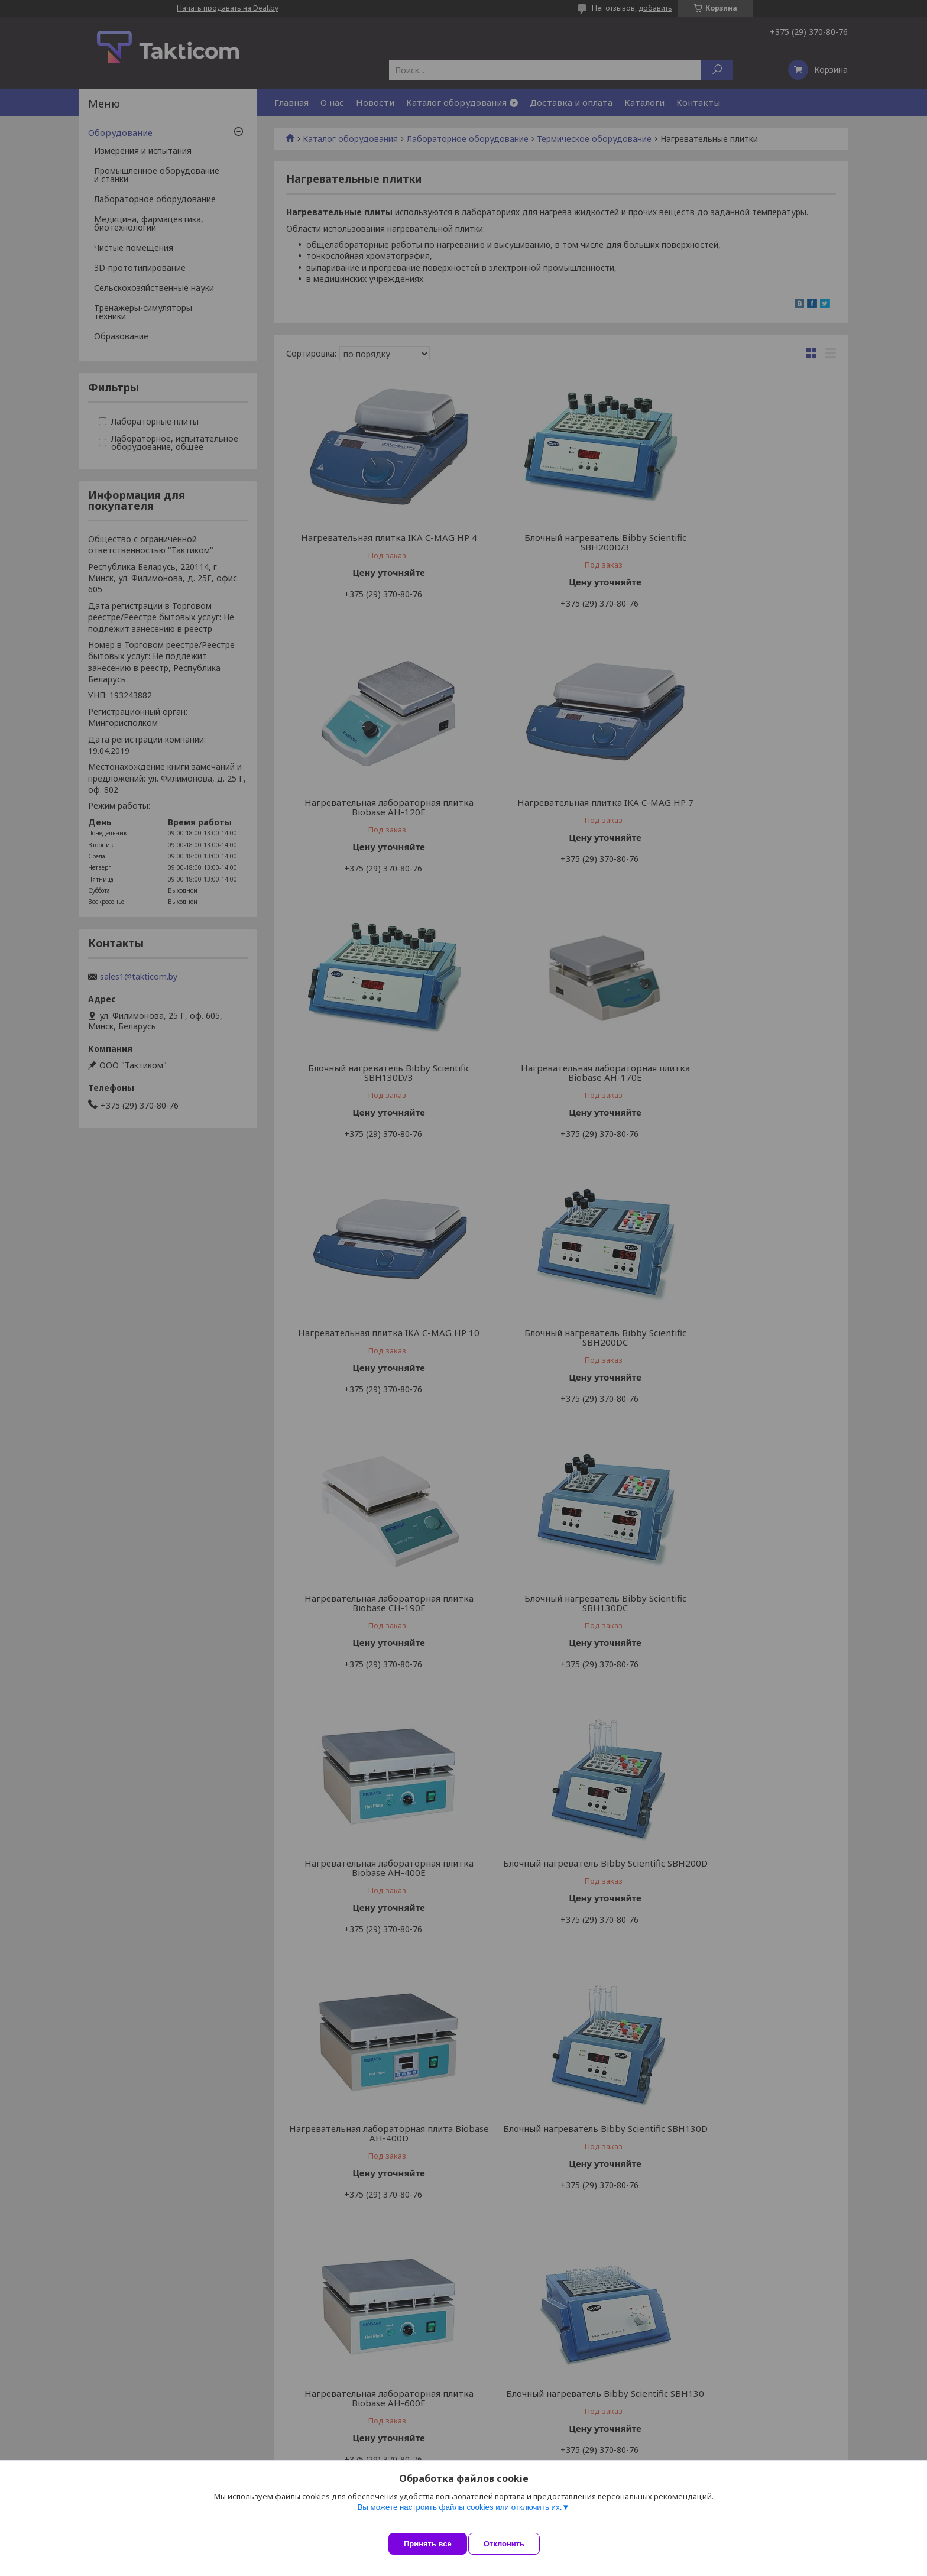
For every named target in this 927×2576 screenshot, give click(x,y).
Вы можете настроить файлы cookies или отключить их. (459, 2517)
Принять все (428, 2543)
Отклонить (514, 2543)
